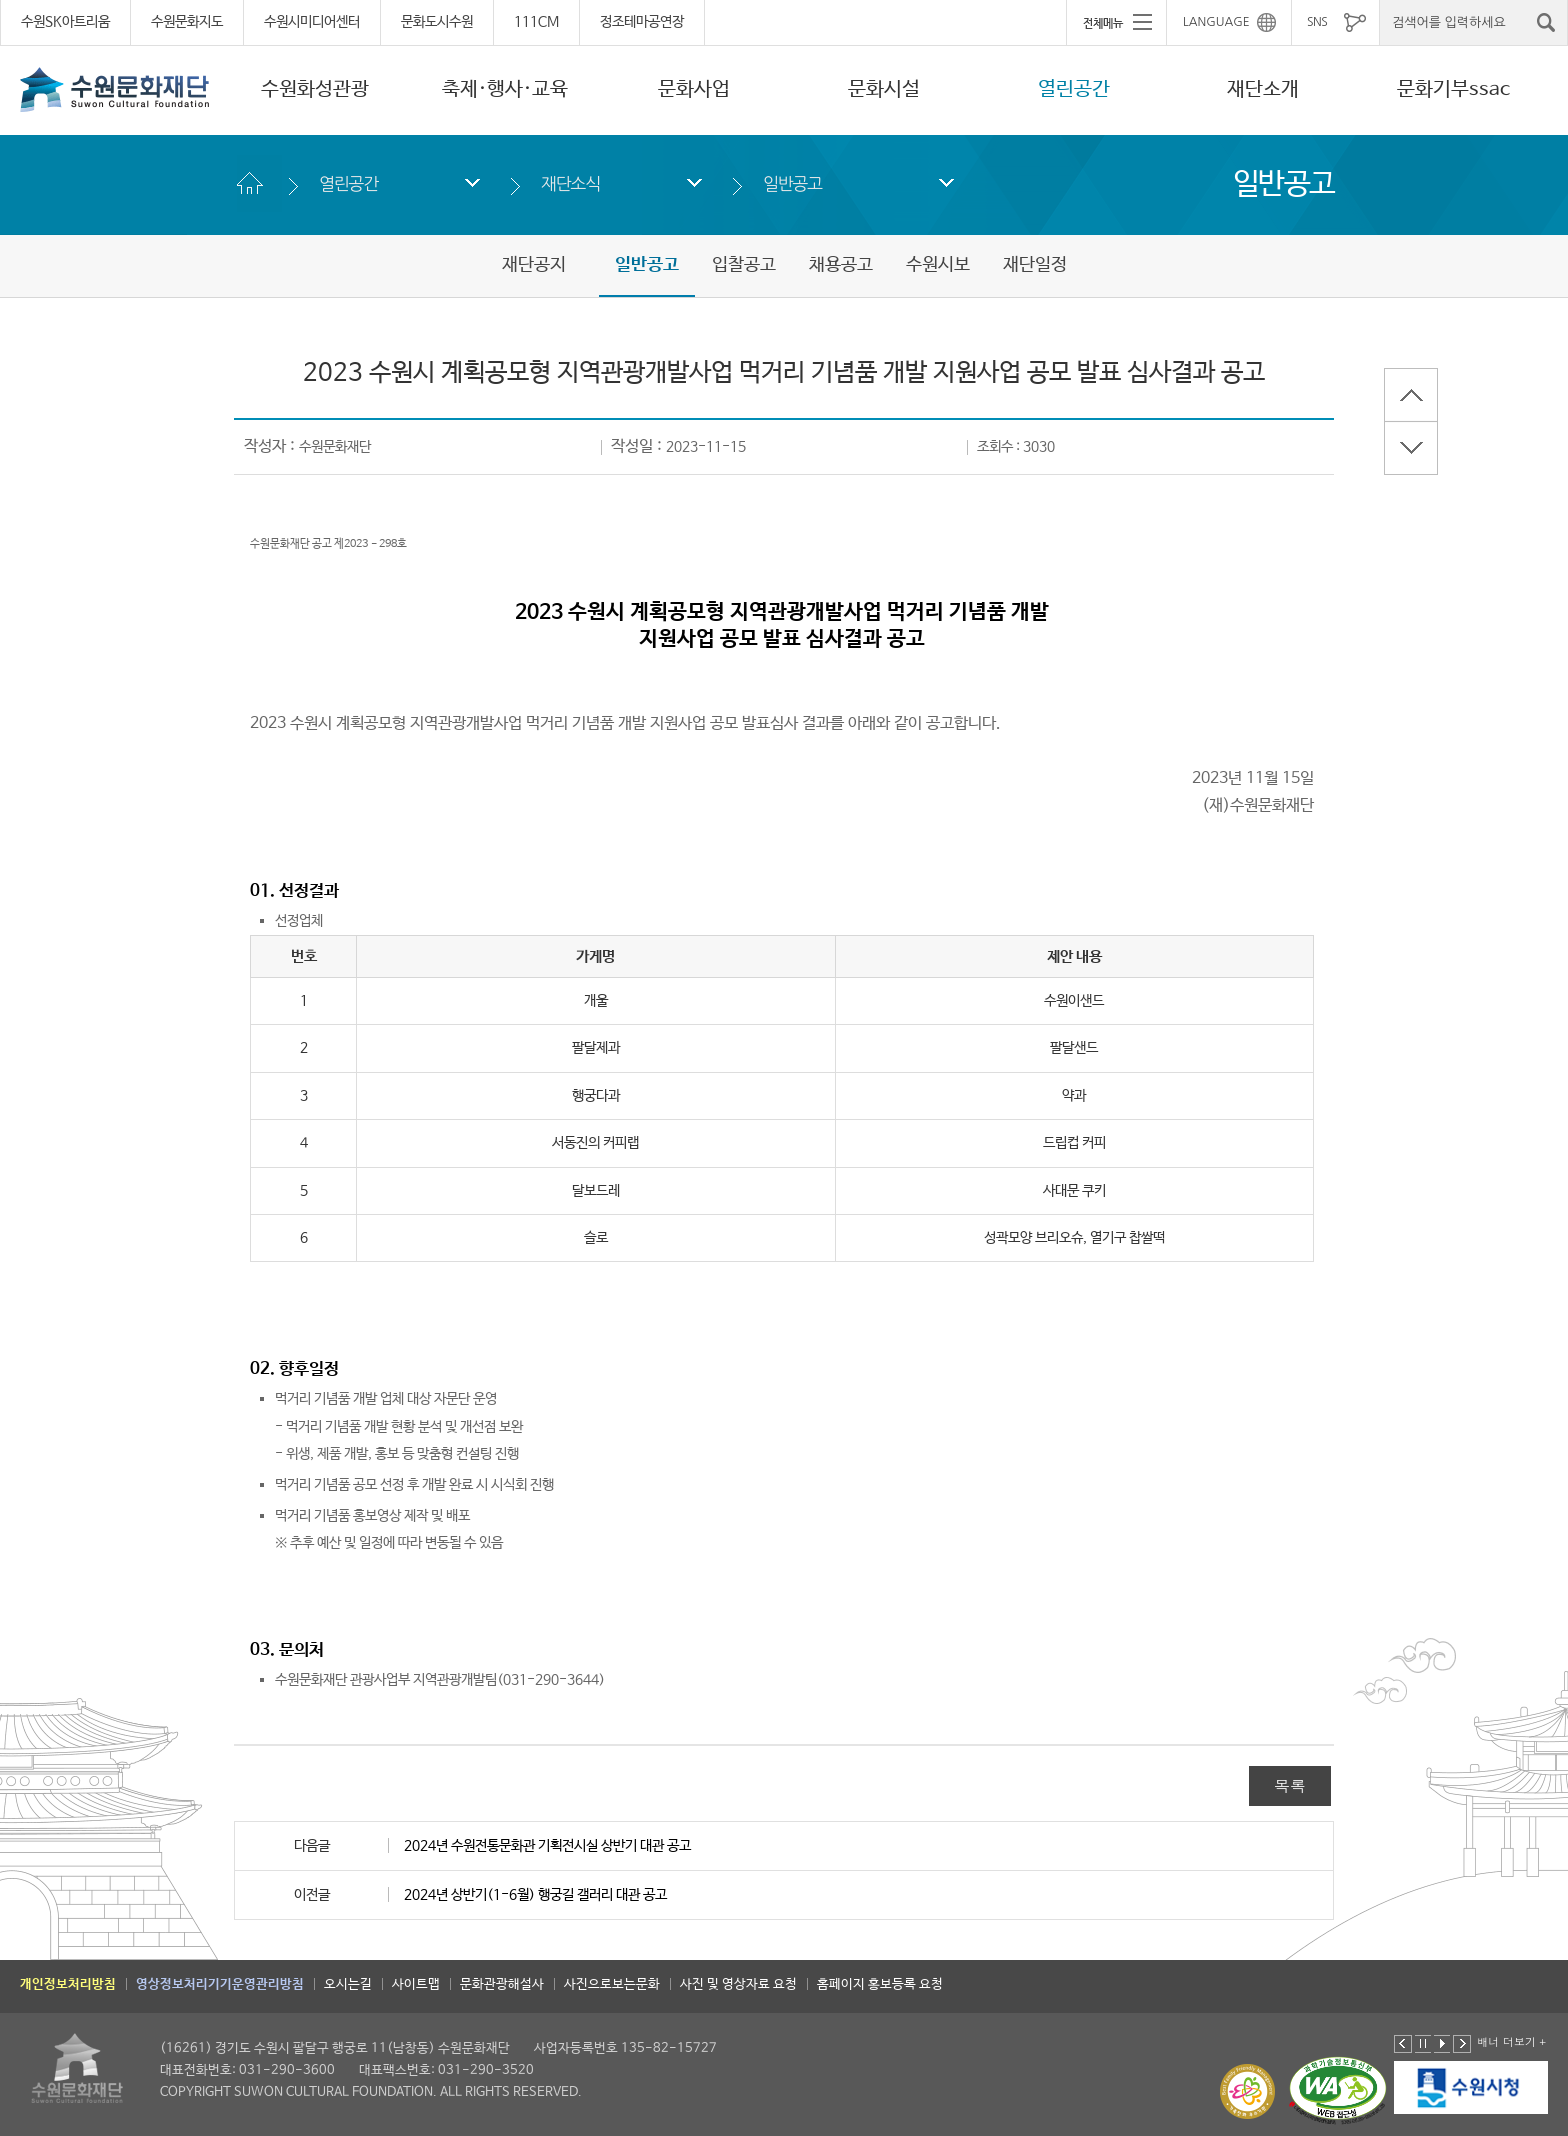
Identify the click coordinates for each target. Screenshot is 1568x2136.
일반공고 (792, 183)
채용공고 (841, 265)
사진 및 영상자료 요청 (738, 1984)
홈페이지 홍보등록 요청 (880, 1984)
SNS (1317, 22)
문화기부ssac (1453, 89)
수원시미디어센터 (312, 22)
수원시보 (938, 265)
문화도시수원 (437, 22)
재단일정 (1035, 265)
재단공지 (534, 265)
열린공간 (1074, 89)
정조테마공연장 (642, 22)
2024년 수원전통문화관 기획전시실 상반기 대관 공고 (547, 1846)
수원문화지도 (187, 22)
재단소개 (1263, 89)
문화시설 (884, 89)
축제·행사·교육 (505, 89)
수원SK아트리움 (65, 22)
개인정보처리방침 (68, 1984)
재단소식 (570, 183)
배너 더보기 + (1511, 2041)
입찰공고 (744, 265)
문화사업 (694, 89)
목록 (1290, 1785)
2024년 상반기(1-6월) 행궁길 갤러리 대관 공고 (535, 1895)
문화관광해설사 (502, 1984)
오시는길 (348, 1984)
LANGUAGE (1216, 22)
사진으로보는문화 (612, 1984)
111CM (536, 22)
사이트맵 (416, 1984)
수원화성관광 (315, 89)
